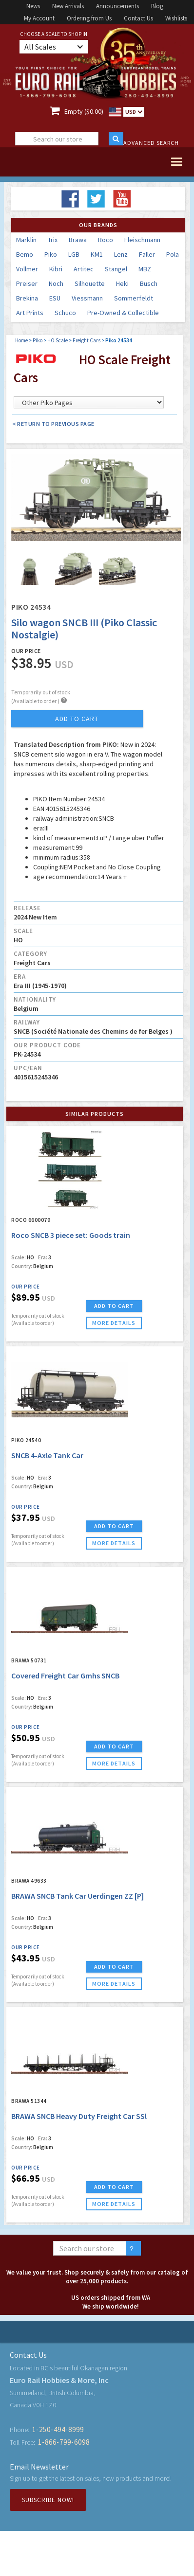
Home (21, 340)
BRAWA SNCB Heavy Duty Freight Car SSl (79, 2116)
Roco (105, 239)
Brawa (78, 239)
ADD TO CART (114, 1305)
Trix (53, 239)
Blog (157, 6)
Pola (172, 254)
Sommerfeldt (133, 298)
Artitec (84, 269)
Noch (56, 283)
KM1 (97, 254)
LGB (73, 254)
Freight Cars (86, 340)
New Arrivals (68, 6)
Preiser (27, 283)
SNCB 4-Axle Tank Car (47, 1455)
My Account (39, 18)
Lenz (121, 254)
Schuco (65, 312)
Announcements (117, 6)
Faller (147, 254)
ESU (54, 298)
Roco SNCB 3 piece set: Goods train (70, 1235)
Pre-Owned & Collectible (123, 312)
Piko (50, 254)
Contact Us (138, 18)
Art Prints (29, 312)
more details (114, 1322)
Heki (122, 283)
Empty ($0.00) (83, 111)
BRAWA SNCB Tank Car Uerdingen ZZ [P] (77, 1896)
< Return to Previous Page (53, 423)
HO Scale (57, 340)
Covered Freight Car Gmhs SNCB (65, 1675)
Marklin (26, 239)
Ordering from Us (89, 18)
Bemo (24, 254)
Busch (148, 283)
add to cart (76, 718)
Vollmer (27, 269)
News (33, 6)
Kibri (55, 269)
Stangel (116, 269)
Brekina (27, 298)
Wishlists (176, 18)
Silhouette (90, 283)
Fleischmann (142, 239)
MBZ (144, 269)
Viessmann (87, 298)
